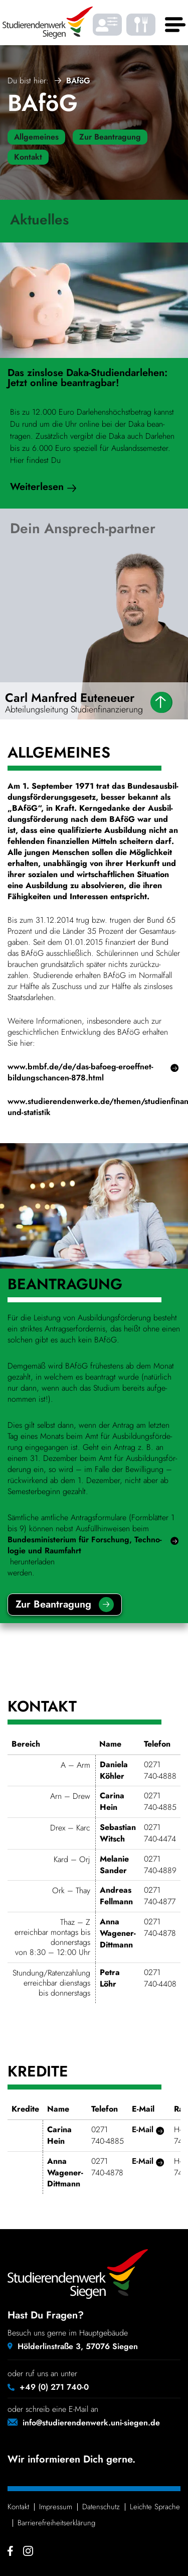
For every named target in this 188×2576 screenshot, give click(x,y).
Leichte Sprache (155, 2506)
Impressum (55, 2506)
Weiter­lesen (37, 486)
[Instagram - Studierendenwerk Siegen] (28, 2551)
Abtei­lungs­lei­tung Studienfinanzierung (74, 709)
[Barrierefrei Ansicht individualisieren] (107, 25)
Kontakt (28, 157)
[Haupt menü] (172, 25)
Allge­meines (59, 754)
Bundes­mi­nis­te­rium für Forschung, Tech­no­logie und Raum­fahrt (85, 1545)
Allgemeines (36, 137)
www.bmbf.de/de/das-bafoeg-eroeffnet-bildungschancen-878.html (80, 1072)
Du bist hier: (28, 80)
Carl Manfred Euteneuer (69, 697)
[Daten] (160, 702)
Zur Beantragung (110, 137)
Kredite (38, 2072)
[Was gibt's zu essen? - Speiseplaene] (140, 25)
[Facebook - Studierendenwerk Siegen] (10, 2551)
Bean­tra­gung (65, 1285)
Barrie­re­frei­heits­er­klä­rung (56, 2522)
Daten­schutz (101, 2506)
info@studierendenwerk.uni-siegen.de (91, 2422)
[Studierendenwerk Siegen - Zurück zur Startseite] (48, 22)
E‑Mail (142, 2129)
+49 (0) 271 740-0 (54, 2387)
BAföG (43, 102)
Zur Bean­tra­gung (53, 1604)
